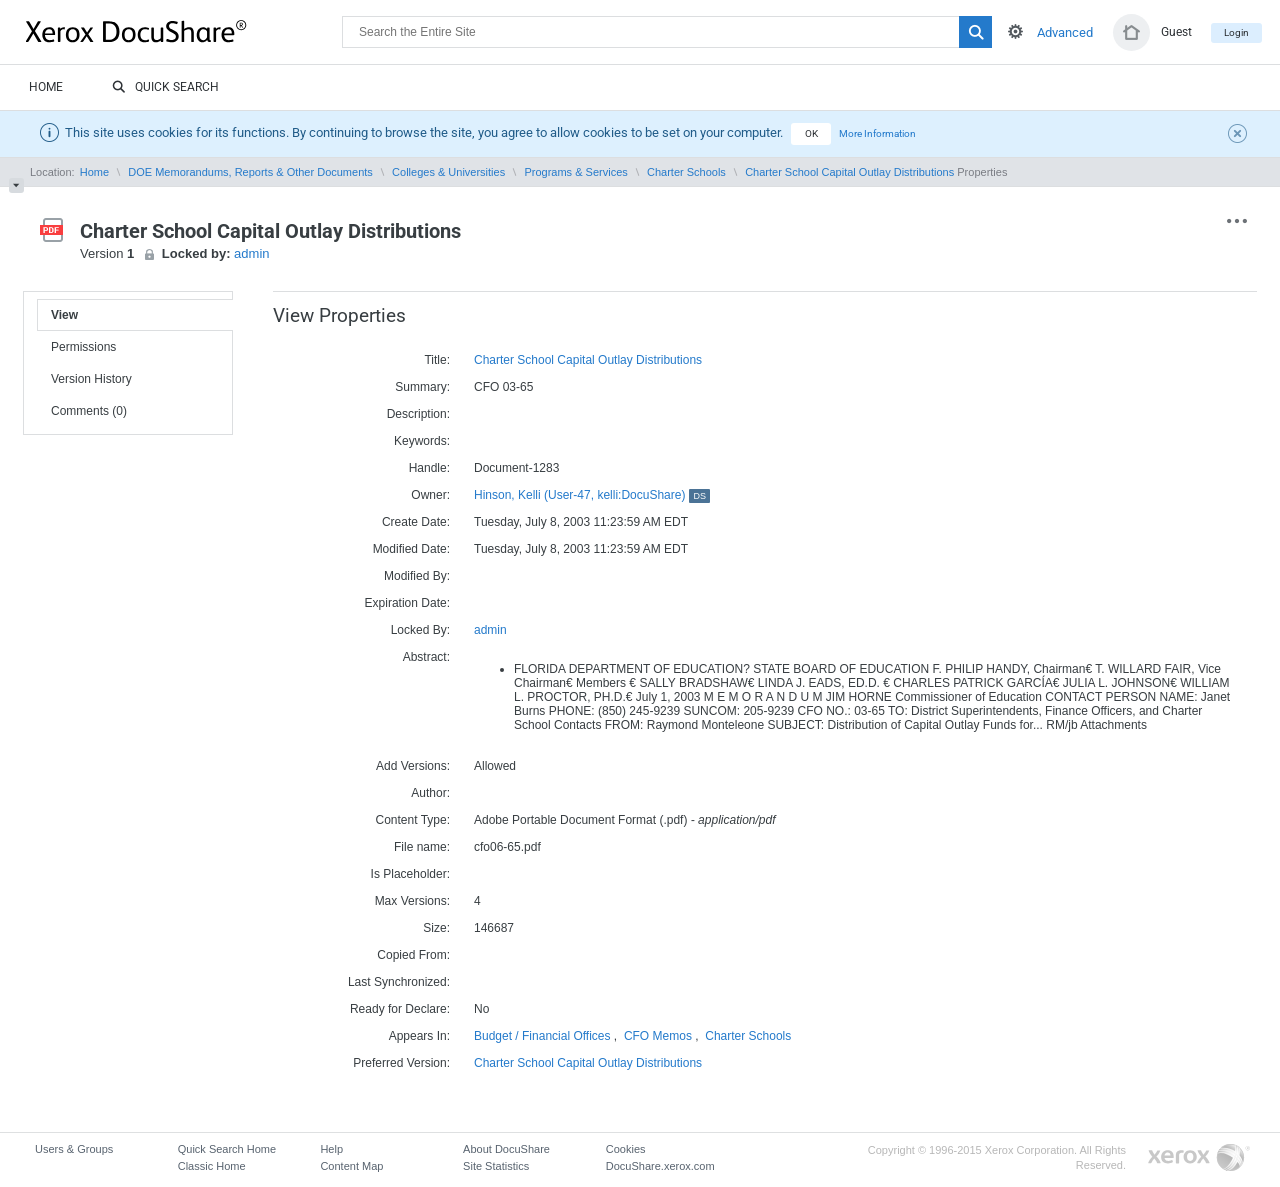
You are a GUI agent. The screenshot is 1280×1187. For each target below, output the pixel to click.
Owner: (430, 495)
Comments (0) (89, 411)
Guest (1176, 32)
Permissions (83, 347)
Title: (437, 360)
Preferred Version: (401, 1063)
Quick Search (165, 88)
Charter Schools (686, 172)
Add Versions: (413, 766)
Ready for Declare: (400, 1009)
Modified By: (417, 576)
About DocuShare (506, 1149)
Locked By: (420, 630)
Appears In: (419, 1036)
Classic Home (212, 1166)
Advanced (1065, 32)
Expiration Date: (407, 603)
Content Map (351, 1166)
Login (1236, 32)
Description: (418, 414)
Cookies (626, 1149)
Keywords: (422, 441)
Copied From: (413, 955)
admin (251, 253)
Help (331, 1149)
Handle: (429, 468)
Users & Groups (74, 1149)
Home (46, 87)
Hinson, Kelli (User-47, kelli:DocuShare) (592, 495)
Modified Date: (411, 549)
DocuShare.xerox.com (660, 1166)
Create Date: (416, 522)
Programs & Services (575, 172)
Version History (91, 379)
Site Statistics (496, 1166)
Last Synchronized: (399, 982)
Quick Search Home (227, 1149)
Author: (430, 793)
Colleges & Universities (448, 172)
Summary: (422, 387)
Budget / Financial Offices (542, 1036)
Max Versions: (412, 901)
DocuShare (184, 31)
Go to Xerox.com (1199, 1158)
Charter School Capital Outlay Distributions (849, 172)
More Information (877, 133)
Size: (436, 928)
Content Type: (413, 820)
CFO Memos (658, 1036)
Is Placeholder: (410, 874)
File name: (422, 847)
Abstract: (426, 657)
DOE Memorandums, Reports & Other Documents (250, 172)
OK (811, 133)
